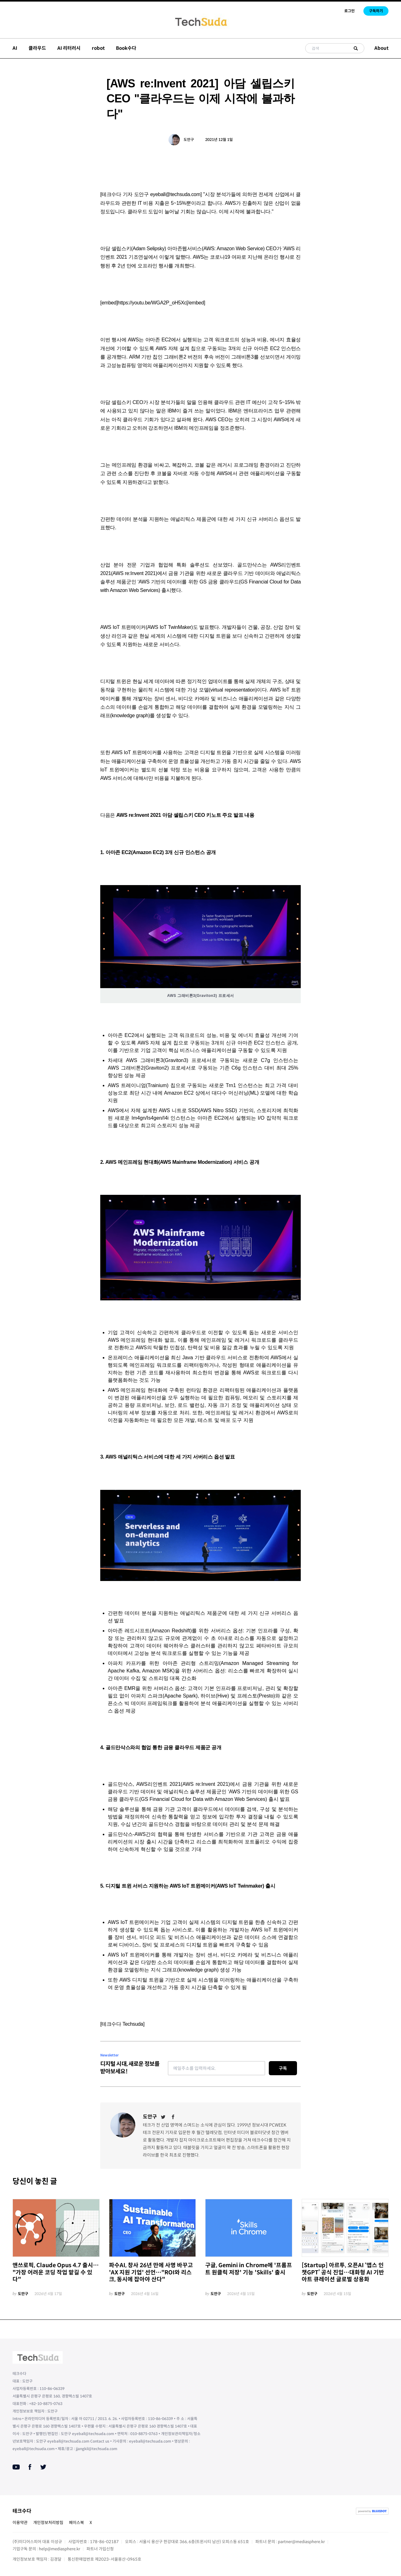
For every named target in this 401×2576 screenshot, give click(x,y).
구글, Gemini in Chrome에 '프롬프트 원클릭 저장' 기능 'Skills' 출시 (248, 2269)
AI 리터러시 (69, 48)
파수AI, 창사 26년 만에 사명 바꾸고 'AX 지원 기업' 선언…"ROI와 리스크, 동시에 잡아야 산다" (151, 2272)
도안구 (189, 139)
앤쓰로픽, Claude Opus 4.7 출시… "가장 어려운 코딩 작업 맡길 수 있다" (56, 2272)
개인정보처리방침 (48, 2522)
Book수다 (126, 48)
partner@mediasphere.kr (301, 2541)
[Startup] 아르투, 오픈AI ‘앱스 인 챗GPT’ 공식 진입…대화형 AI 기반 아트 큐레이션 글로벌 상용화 (343, 2272)
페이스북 (76, 2522)
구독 (283, 2068)
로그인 (349, 10)
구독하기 (376, 10)
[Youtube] (16, 2467)
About (381, 48)
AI (15, 48)
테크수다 (22, 2511)
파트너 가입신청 (100, 2549)
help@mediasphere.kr (59, 2549)
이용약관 (20, 2522)
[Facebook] (173, 2117)
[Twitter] (163, 2117)
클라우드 (37, 48)
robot (98, 48)
